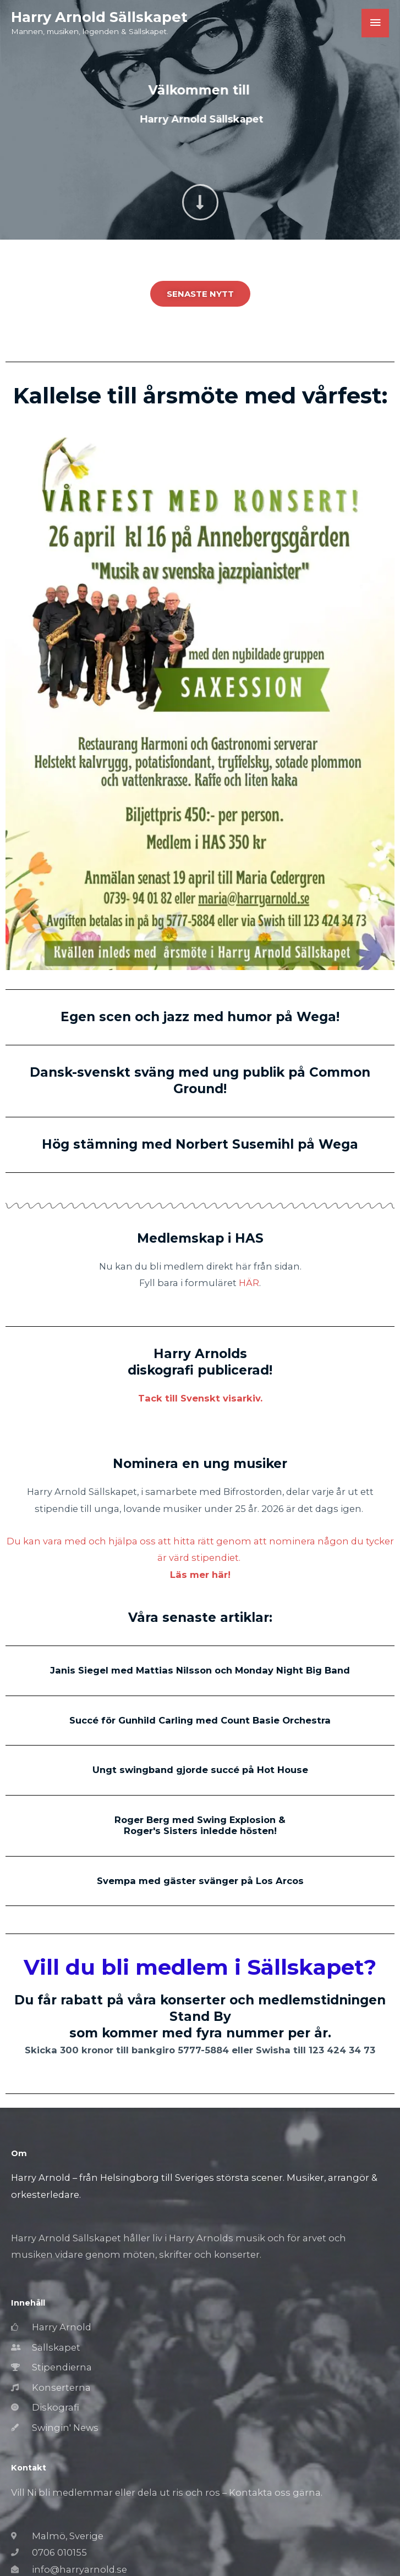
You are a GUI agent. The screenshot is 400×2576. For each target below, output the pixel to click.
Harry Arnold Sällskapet (99, 16)
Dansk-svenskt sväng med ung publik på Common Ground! (200, 1080)
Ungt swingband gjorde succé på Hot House (200, 1769)
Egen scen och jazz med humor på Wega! (200, 1016)
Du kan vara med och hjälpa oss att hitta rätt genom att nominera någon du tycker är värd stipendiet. (200, 1558)
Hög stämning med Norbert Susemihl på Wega (200, 1144)
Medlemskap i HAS (200, 1238)
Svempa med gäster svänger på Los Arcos (200, 1880)
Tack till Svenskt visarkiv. (200, 1398)
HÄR (249, 1282)
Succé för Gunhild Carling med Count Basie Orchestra (200, 1720)
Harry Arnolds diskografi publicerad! (200, 1362)
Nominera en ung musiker (200, 1463)
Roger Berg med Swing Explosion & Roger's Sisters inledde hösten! (200, 1825)
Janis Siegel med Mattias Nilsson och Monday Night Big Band (200, 1670)
